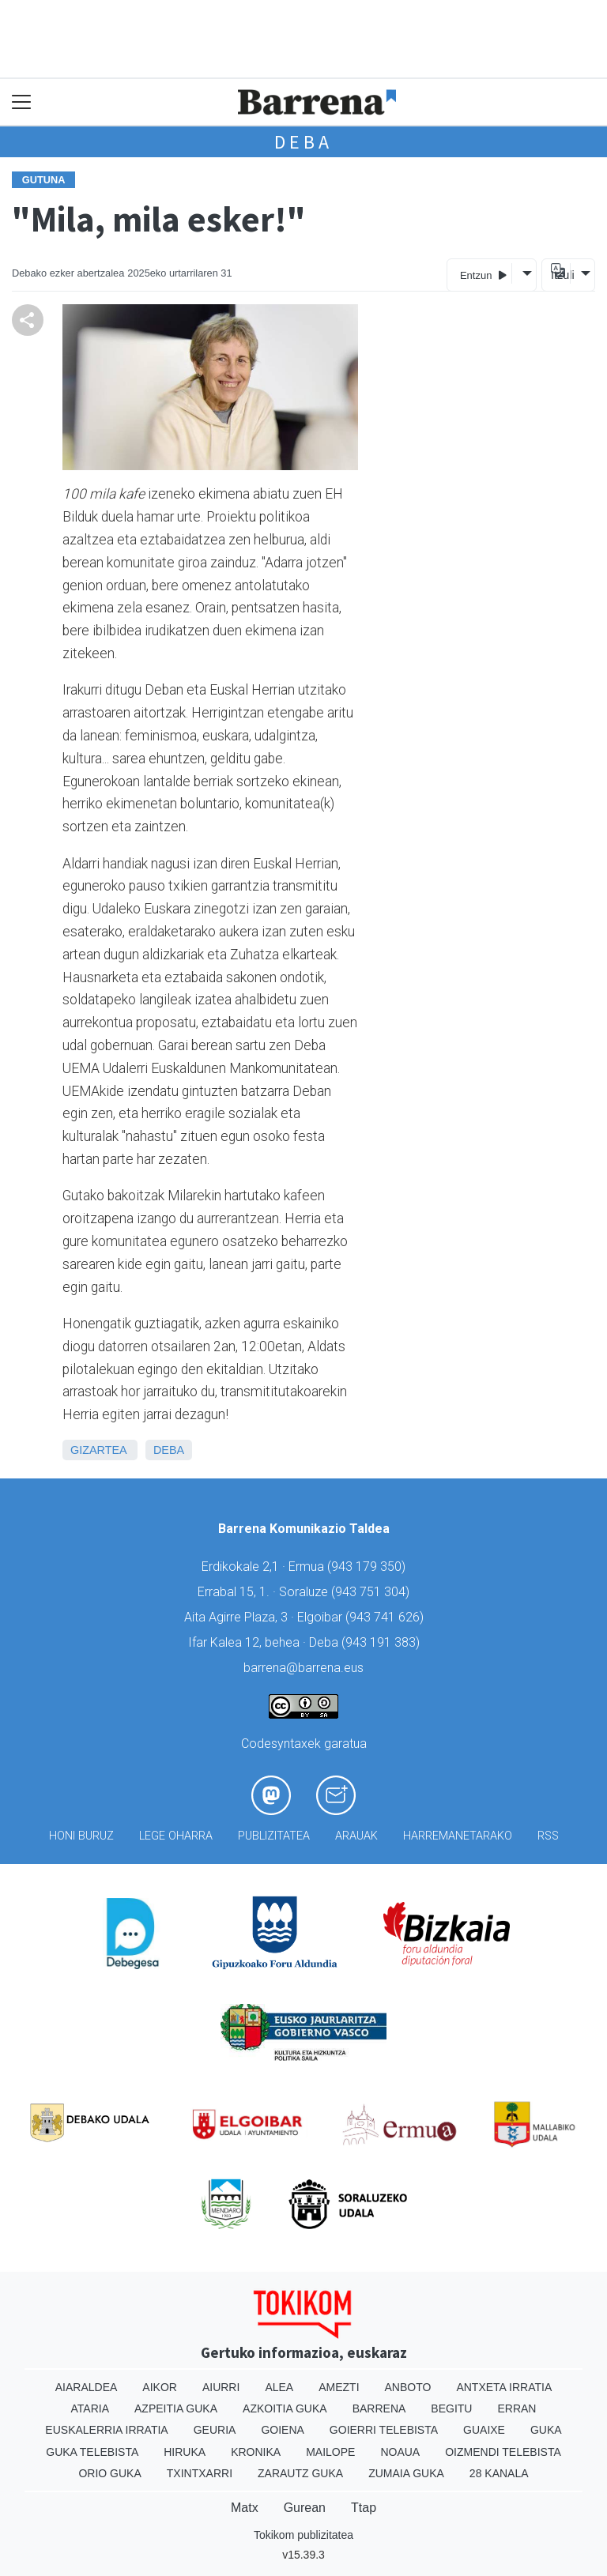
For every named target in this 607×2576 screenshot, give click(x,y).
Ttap (363, 2507)
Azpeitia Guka (175, 2408)
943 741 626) (386, 1617)
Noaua (400, 2452)
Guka (546, 2429)
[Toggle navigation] (22, 102)
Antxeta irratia (504, 2387)
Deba (303, 142)
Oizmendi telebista (503, 2452)
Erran (516, 2408)
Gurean (305, 2507)
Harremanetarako (457, 1836)
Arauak (356, 1836)
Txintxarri (199, 2473)
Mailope (330, 2452)
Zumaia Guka (406, 2473)
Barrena (379, 2408)
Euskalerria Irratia (106, 2429)
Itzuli (560, 275)
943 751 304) (372, 1591)
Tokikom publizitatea (303, 2535)
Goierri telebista (384, 2429)
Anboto (408, 2387)
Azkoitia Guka (285, 2408)
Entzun (483, 274)
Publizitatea (274, 1836)
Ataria (90, 2408)
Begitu (451, 2408)
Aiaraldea (86, 2387)
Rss (548, 1836)
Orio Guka (109, 2473)
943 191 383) (382, 1642)
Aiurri (220, 2387)
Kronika (256, 2452)
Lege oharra (176, 1836)
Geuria (215, 2429)
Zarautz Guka (300, 2473)
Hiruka (184, 2452)
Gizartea (98, 1450)
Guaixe (484, 2429)
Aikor (159, 2387)
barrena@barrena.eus (303, 1667)
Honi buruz (81, 1836)
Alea (279, 2387)
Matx (244, 2507)
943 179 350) (368, 1566)
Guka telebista (92, 2452)
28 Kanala (499, 2473)
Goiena (282, 2429)
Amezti (339, 2387)
